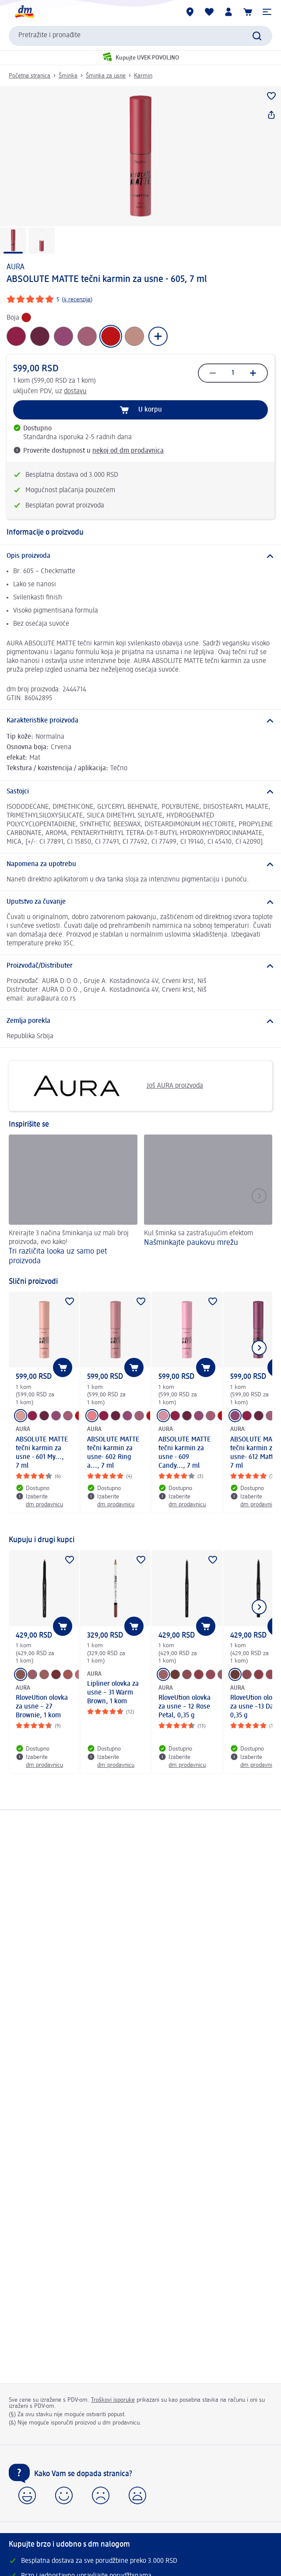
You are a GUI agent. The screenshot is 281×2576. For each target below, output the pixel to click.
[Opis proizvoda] (140, 556)
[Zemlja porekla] (140, 1021)
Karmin (143, 76)
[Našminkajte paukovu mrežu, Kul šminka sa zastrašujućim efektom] (208, 1201)
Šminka (68, 76)
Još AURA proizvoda (109, 1086)
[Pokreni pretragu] (257, 36)
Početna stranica (29, 76)
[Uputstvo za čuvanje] (140, 902)
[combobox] (140, 36)
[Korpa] (247, 12)
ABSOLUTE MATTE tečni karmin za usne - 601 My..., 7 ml (42, 1452)
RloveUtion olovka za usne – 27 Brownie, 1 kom (42, 1707)
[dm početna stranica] (24, 11)
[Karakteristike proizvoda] (140, 721)
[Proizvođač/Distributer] (140, 966)
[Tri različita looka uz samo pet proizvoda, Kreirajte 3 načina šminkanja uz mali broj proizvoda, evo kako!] (73, 1201)
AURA (16, 267)
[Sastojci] (140, 792)
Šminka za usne (106, 76)
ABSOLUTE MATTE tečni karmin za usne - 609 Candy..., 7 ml (184, 1452)
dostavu (75, 391)
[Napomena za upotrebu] (140, 864)
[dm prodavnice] (190, 12)
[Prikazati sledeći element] (259, 1347)
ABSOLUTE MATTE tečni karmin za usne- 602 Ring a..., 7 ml (113, 1452)
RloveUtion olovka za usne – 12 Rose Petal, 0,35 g (184, 1707)
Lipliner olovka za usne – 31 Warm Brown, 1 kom (113, 1693)
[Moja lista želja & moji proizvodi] (209, 12)
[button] (267, 12)
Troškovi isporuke (113, 2400)
